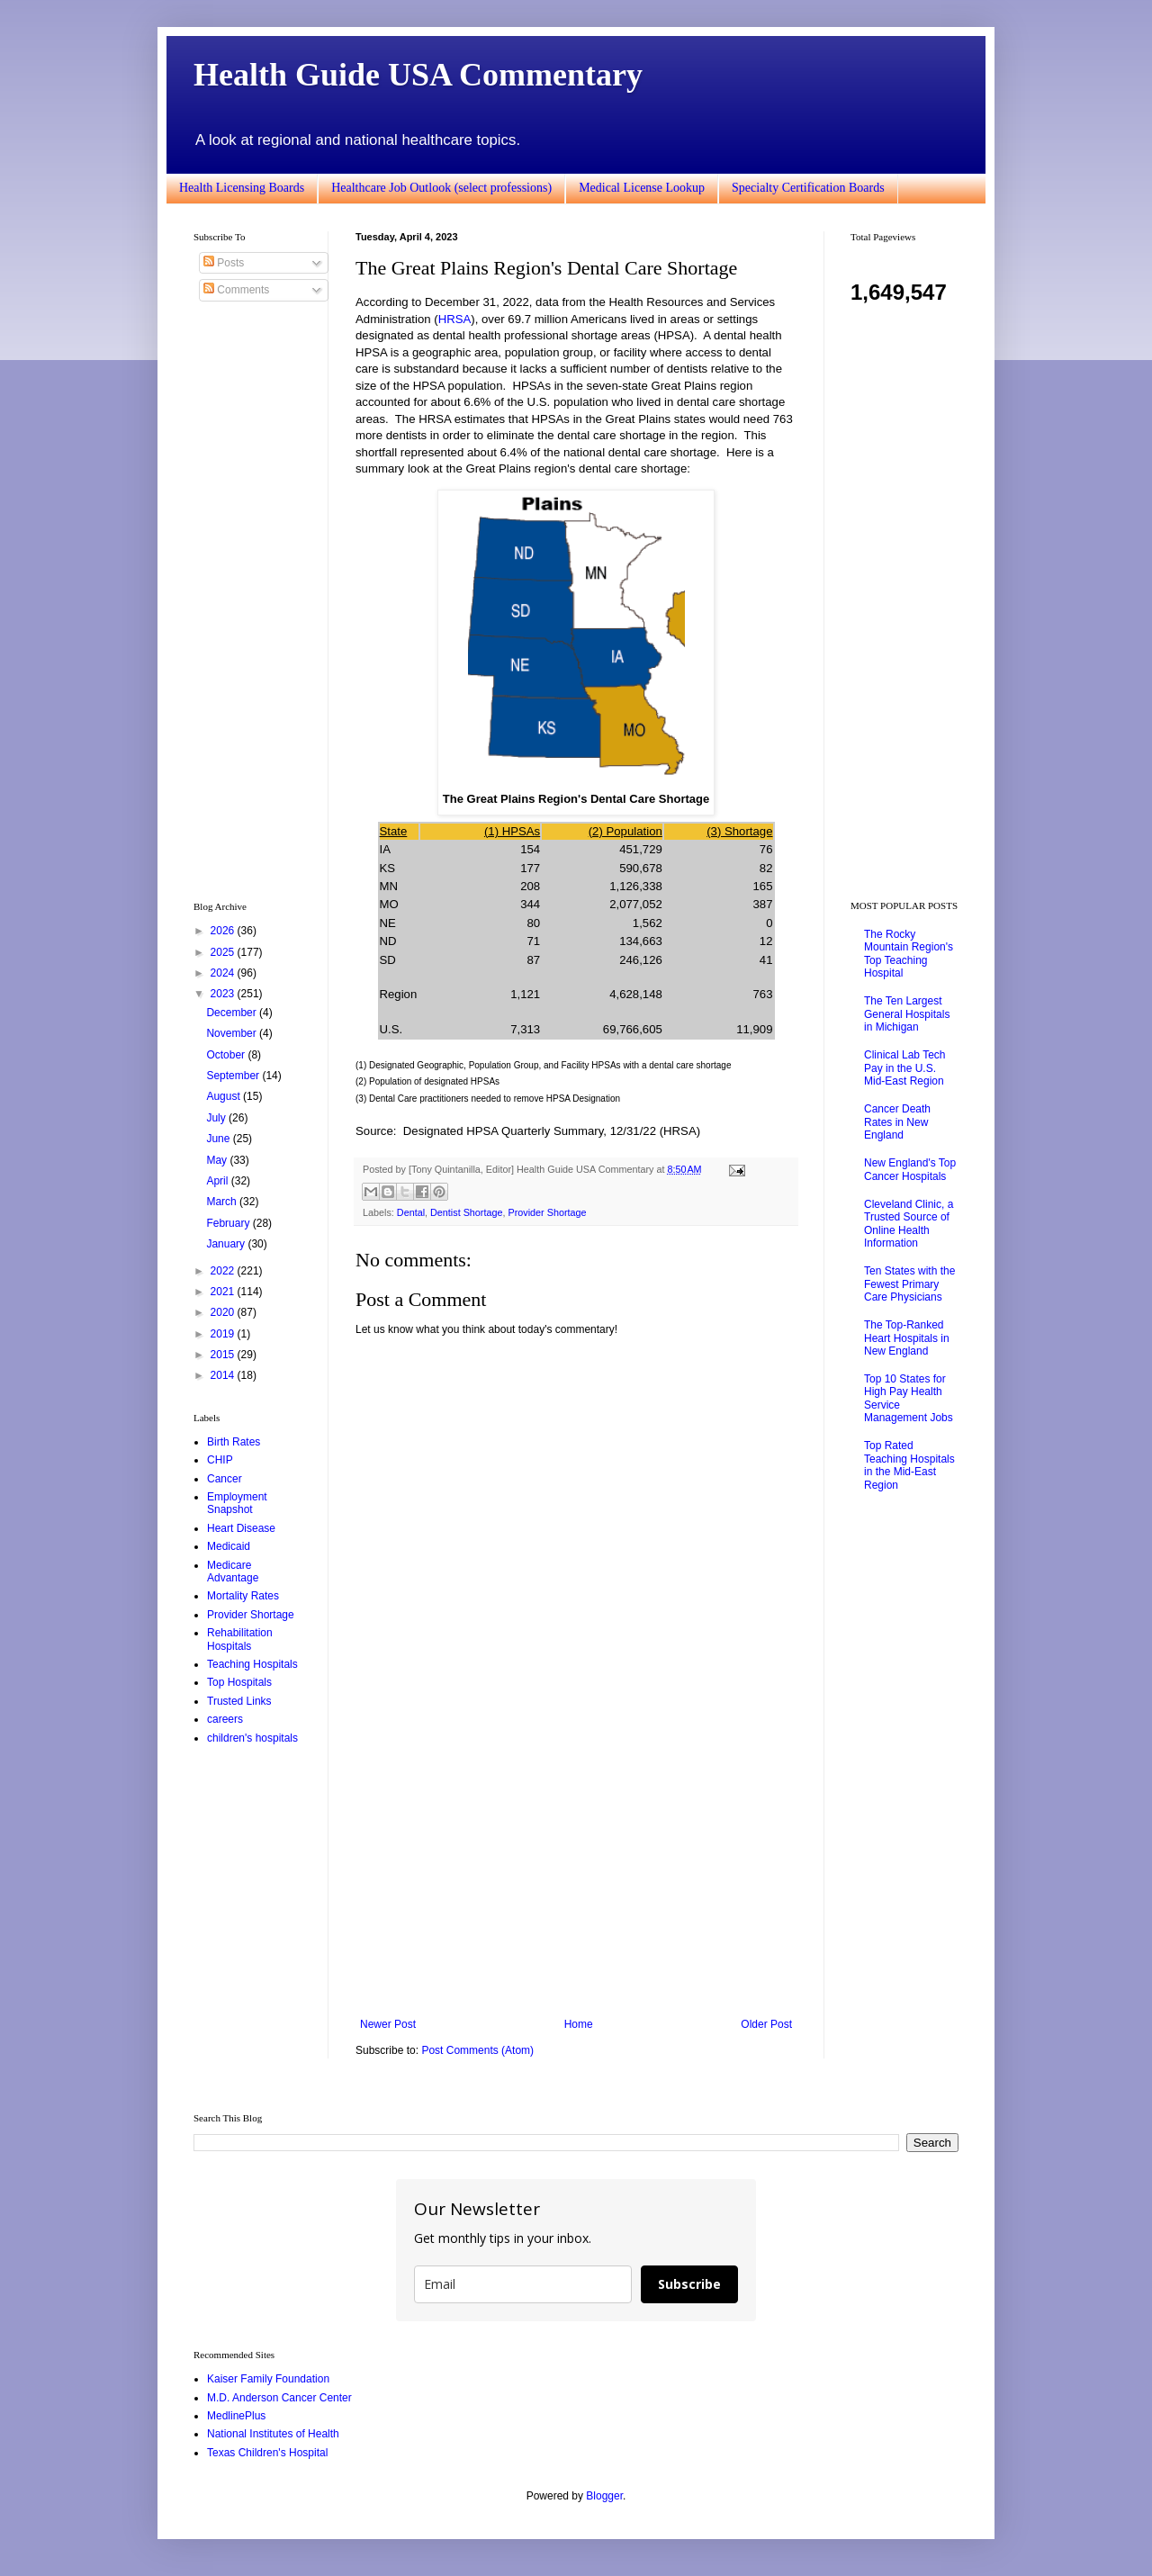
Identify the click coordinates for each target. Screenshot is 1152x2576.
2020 (224, 1312)
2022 (224, 1271)
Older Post (766, 2024)
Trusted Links (239, 1701)
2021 (224, 1291)
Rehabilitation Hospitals (240, 1639)
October (227, 1055)
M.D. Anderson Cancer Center (279, 2397)
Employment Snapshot (237, 1503)
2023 (224, 993)
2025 (224, 952)
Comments (236, 290)
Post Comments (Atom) (477, 2050)
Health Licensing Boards (241, 187)
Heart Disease (241, 1528)
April (218, 1181)
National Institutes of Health (273, 2433)
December (232, 1012)
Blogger (604, 2496)
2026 (224, 930)
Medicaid (228, 1546)
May (218, 1160)
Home (578, 2024)
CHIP (220, 1460)
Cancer (224, 1479)
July (217, 1118)
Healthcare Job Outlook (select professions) (441, 187)
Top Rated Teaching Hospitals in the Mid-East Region (909, 1465)
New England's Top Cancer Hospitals (910, 1169)
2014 (224, 1375)
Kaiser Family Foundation (268, 2379)
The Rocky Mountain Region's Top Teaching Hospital (908, 953)
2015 (224, 1354)
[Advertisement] (576, 1869)
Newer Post (388, 2024)
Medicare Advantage (232, 1571)
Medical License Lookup (642, 187)
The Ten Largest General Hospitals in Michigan (907, 1014)
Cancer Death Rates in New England (897, 1122)
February (229, 1223)
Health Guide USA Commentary (418, 75)
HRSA (455, 319)
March (222, 1201)
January (227, 1244)
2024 (224, 973)
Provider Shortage (547, 1212)
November (232, 1033)
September (234, 1075)
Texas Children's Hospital (267, 2452)
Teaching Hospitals (252, 1664)
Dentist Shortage (466, 1212)
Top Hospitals (239, 1682)
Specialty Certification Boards (808, 187)
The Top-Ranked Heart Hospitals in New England (907, 1338)
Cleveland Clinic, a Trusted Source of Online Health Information (908, 1223)
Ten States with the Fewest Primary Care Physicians (909, 1284)
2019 (224, 1334)
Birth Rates (233, 1442)
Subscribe (689, 2283)
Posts (223, 263)
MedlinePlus (236, 2415)
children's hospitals (252, 1738)
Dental (411, 1212)
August (224, 1096)
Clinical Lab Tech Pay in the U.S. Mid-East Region (905, 1068)
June (219, 1138)
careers (225, 1719)
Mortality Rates (243, 1596)
